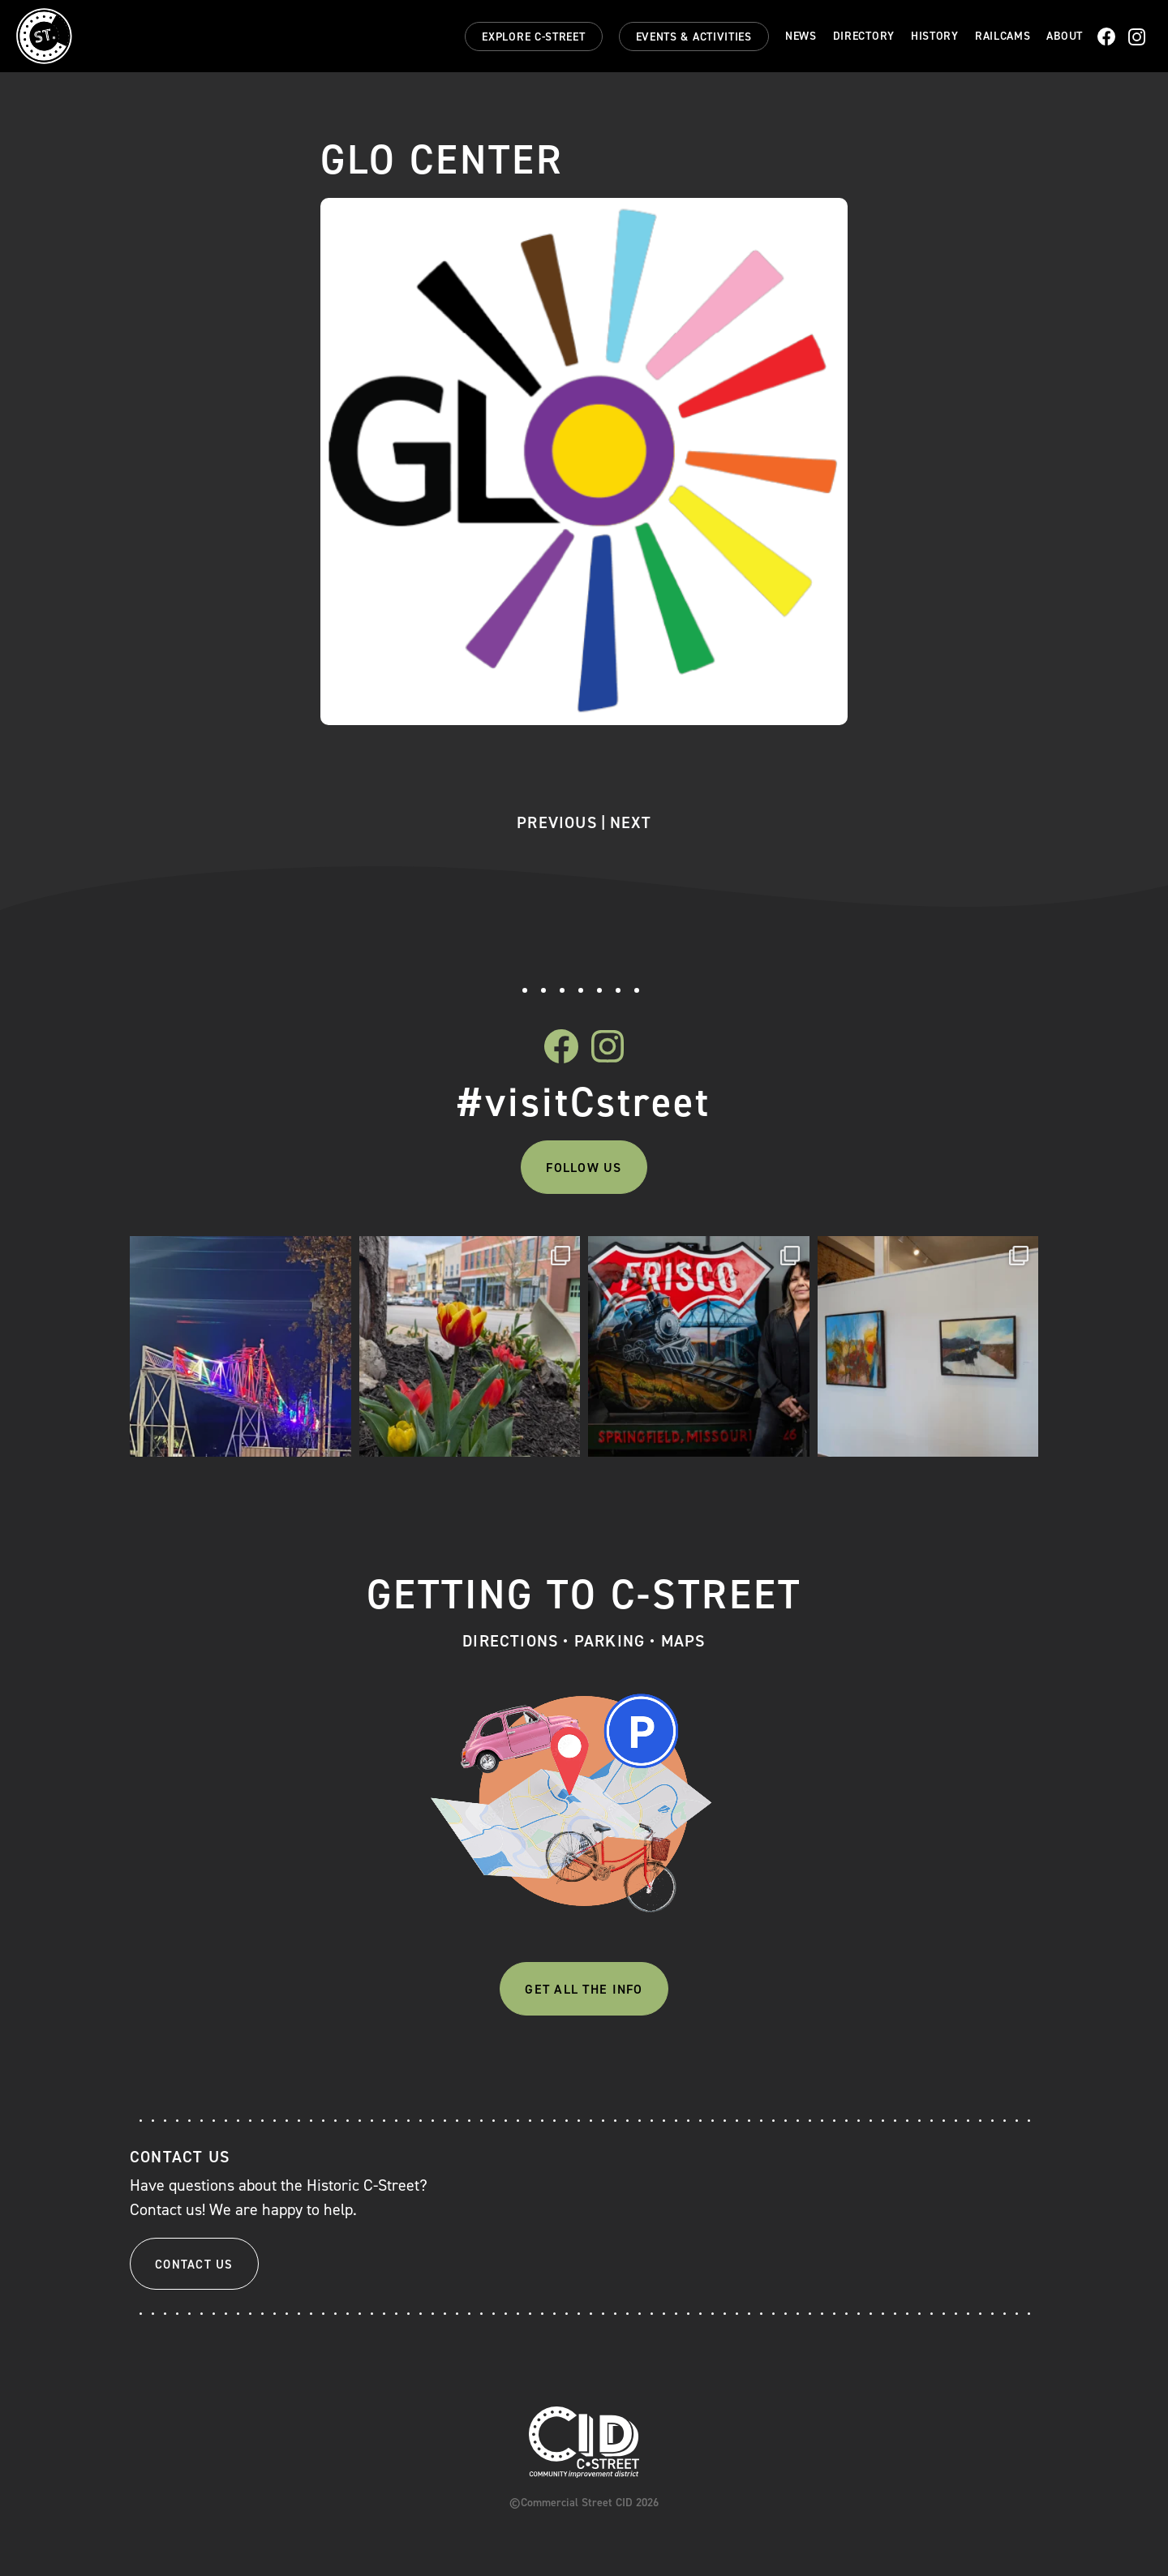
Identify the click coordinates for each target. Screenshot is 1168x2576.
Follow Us (583, 1167)
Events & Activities (694, 37)
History (935, 36)
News (801, 36)
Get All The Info (583, 1989)
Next (630, 822)
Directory (864, 36)
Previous (557, 822)
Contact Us (194, 2264)
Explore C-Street (533, 37)
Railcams (1003, 36)
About (1064, 36)
